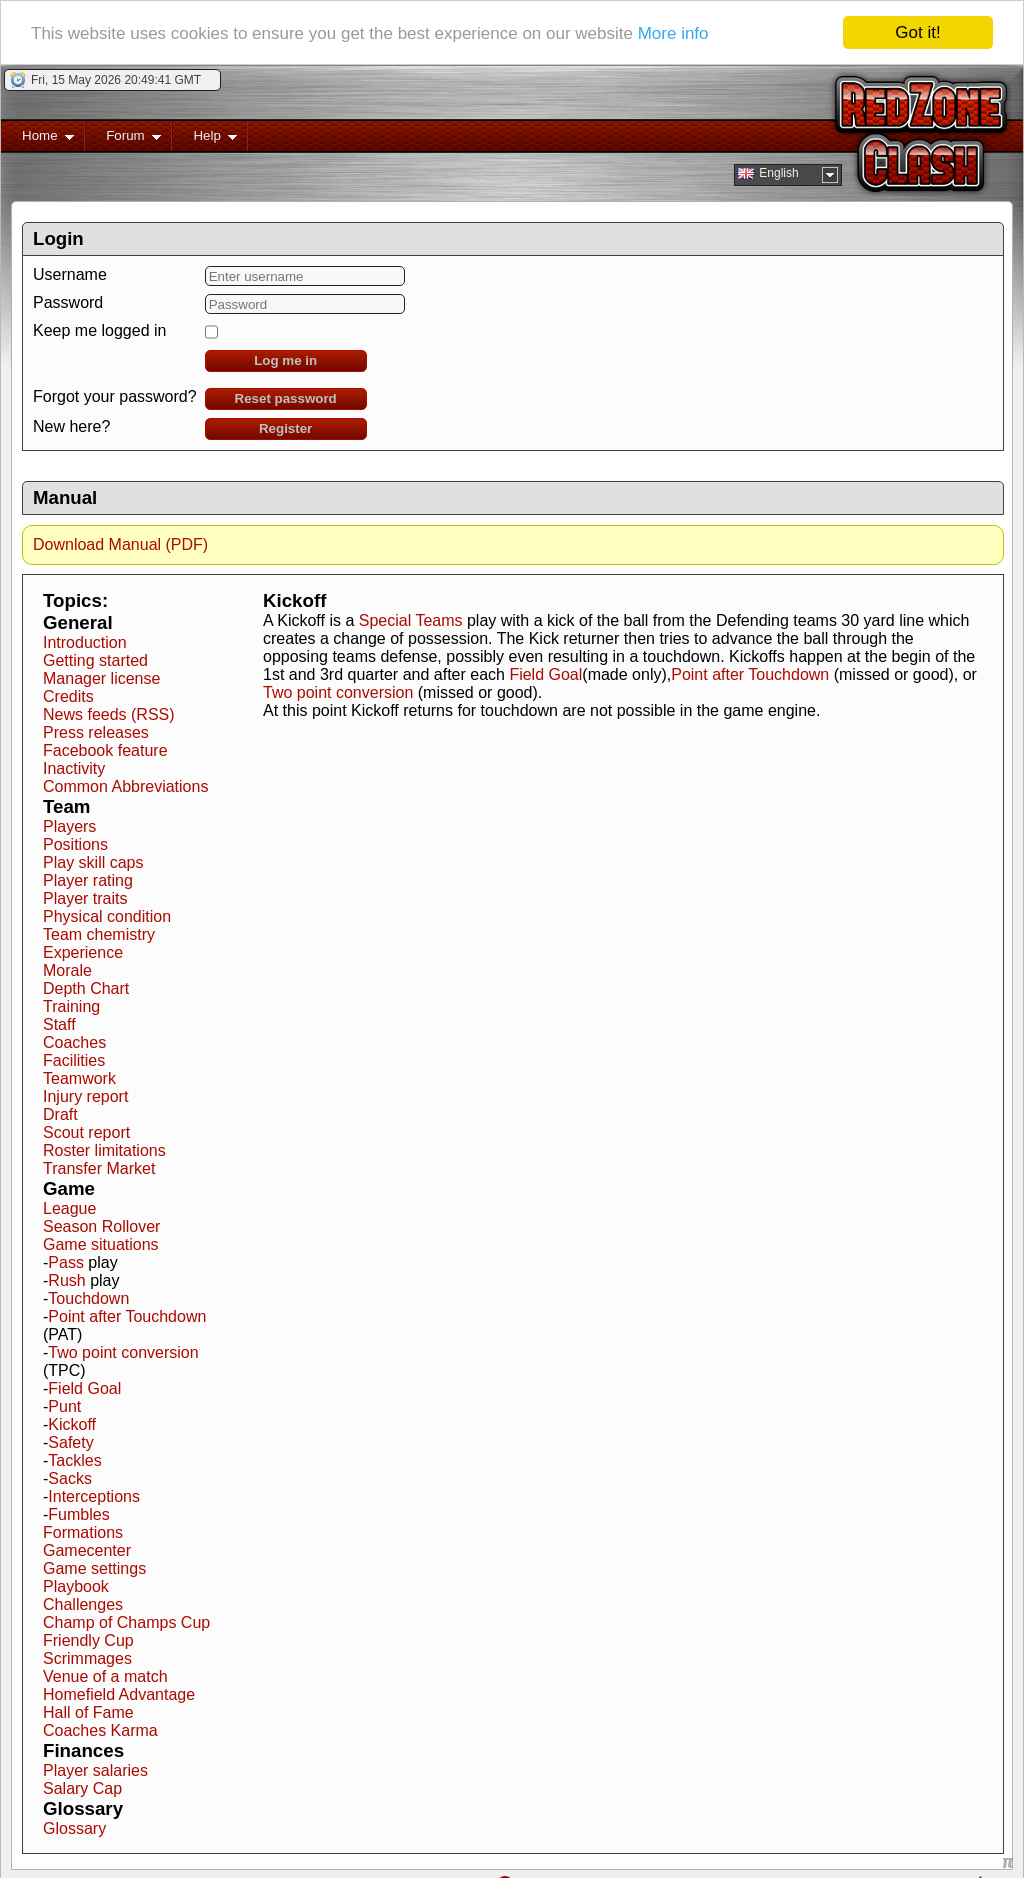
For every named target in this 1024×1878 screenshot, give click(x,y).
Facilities (74, 1059)
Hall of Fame (88, 1711)
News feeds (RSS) (109, 713)
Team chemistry (99, 933)
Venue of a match (105, 1675)
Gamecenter (87, 1549)
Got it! (917, 31)
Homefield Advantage (119, 1693)
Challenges (83, 1603)
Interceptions (94, 1495)
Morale (67, 969)
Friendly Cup (88, 1639)
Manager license (101, 677)
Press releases (96, 731)
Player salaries (95, 1769)
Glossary (74, 1827)
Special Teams (411, 619)
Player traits (85, 897)
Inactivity (74, 767)
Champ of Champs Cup (126, 1621)
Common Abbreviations (125, 785)
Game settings (94, 1567)
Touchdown (88, 1297)
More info (673, 31)
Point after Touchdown (127, 1315)
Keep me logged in (99, 329)
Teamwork (79, 1077)
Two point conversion (123, 1351)
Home (37, 138)
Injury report (85, 1095)
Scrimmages (87, 1657)
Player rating (88, 879)
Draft (60, 1113)
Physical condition (107, 915)
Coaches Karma (100, 1729)
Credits (68, 695)
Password (68, 301)
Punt (64, 1405)
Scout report (86, 1131)
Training (71, 1005)
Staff (59, 1023)
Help (204, 138)
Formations (83, 1531)
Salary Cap (82, 1787)
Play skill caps (93, 861)
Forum (123, 138)
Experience (83, 951)
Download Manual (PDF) (120, 543)
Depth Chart (86, 987)
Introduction (85, 641)
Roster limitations (104, 1149)
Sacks (70, 1477)
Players (69, 825)
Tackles (74, 1459)
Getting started (95, 659)
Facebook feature (105, 749)
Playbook (76, 1585)
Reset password (286, 397)
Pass (66, 1261)
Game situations (101, 1243)
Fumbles (78, 1513)
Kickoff (72, 1423)
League (69, 1207)
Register (285, 427)
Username (70, 273)
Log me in (285, 359)
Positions (75, 843)
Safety (70, 1441)
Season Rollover (101, 1225)
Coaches (74, 1041)
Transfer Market (99, 1167)
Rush (66, 1279)
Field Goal (84, 1387)
